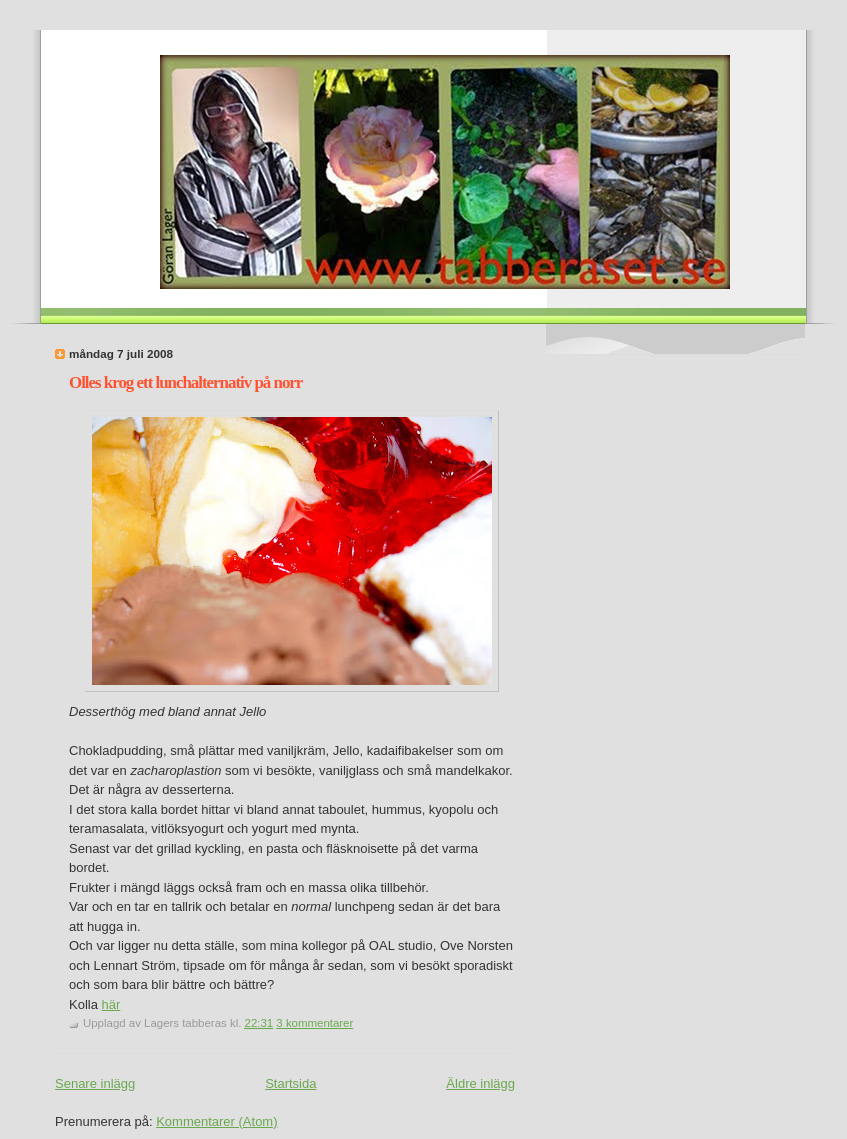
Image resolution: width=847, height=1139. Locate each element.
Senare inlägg (95, 1083)
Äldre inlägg (480, 1083)
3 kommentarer (314, 1023)
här (111, 1004)
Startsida (290, 1083)
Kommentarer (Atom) (216, 1121)
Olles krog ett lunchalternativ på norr (185, 382)
